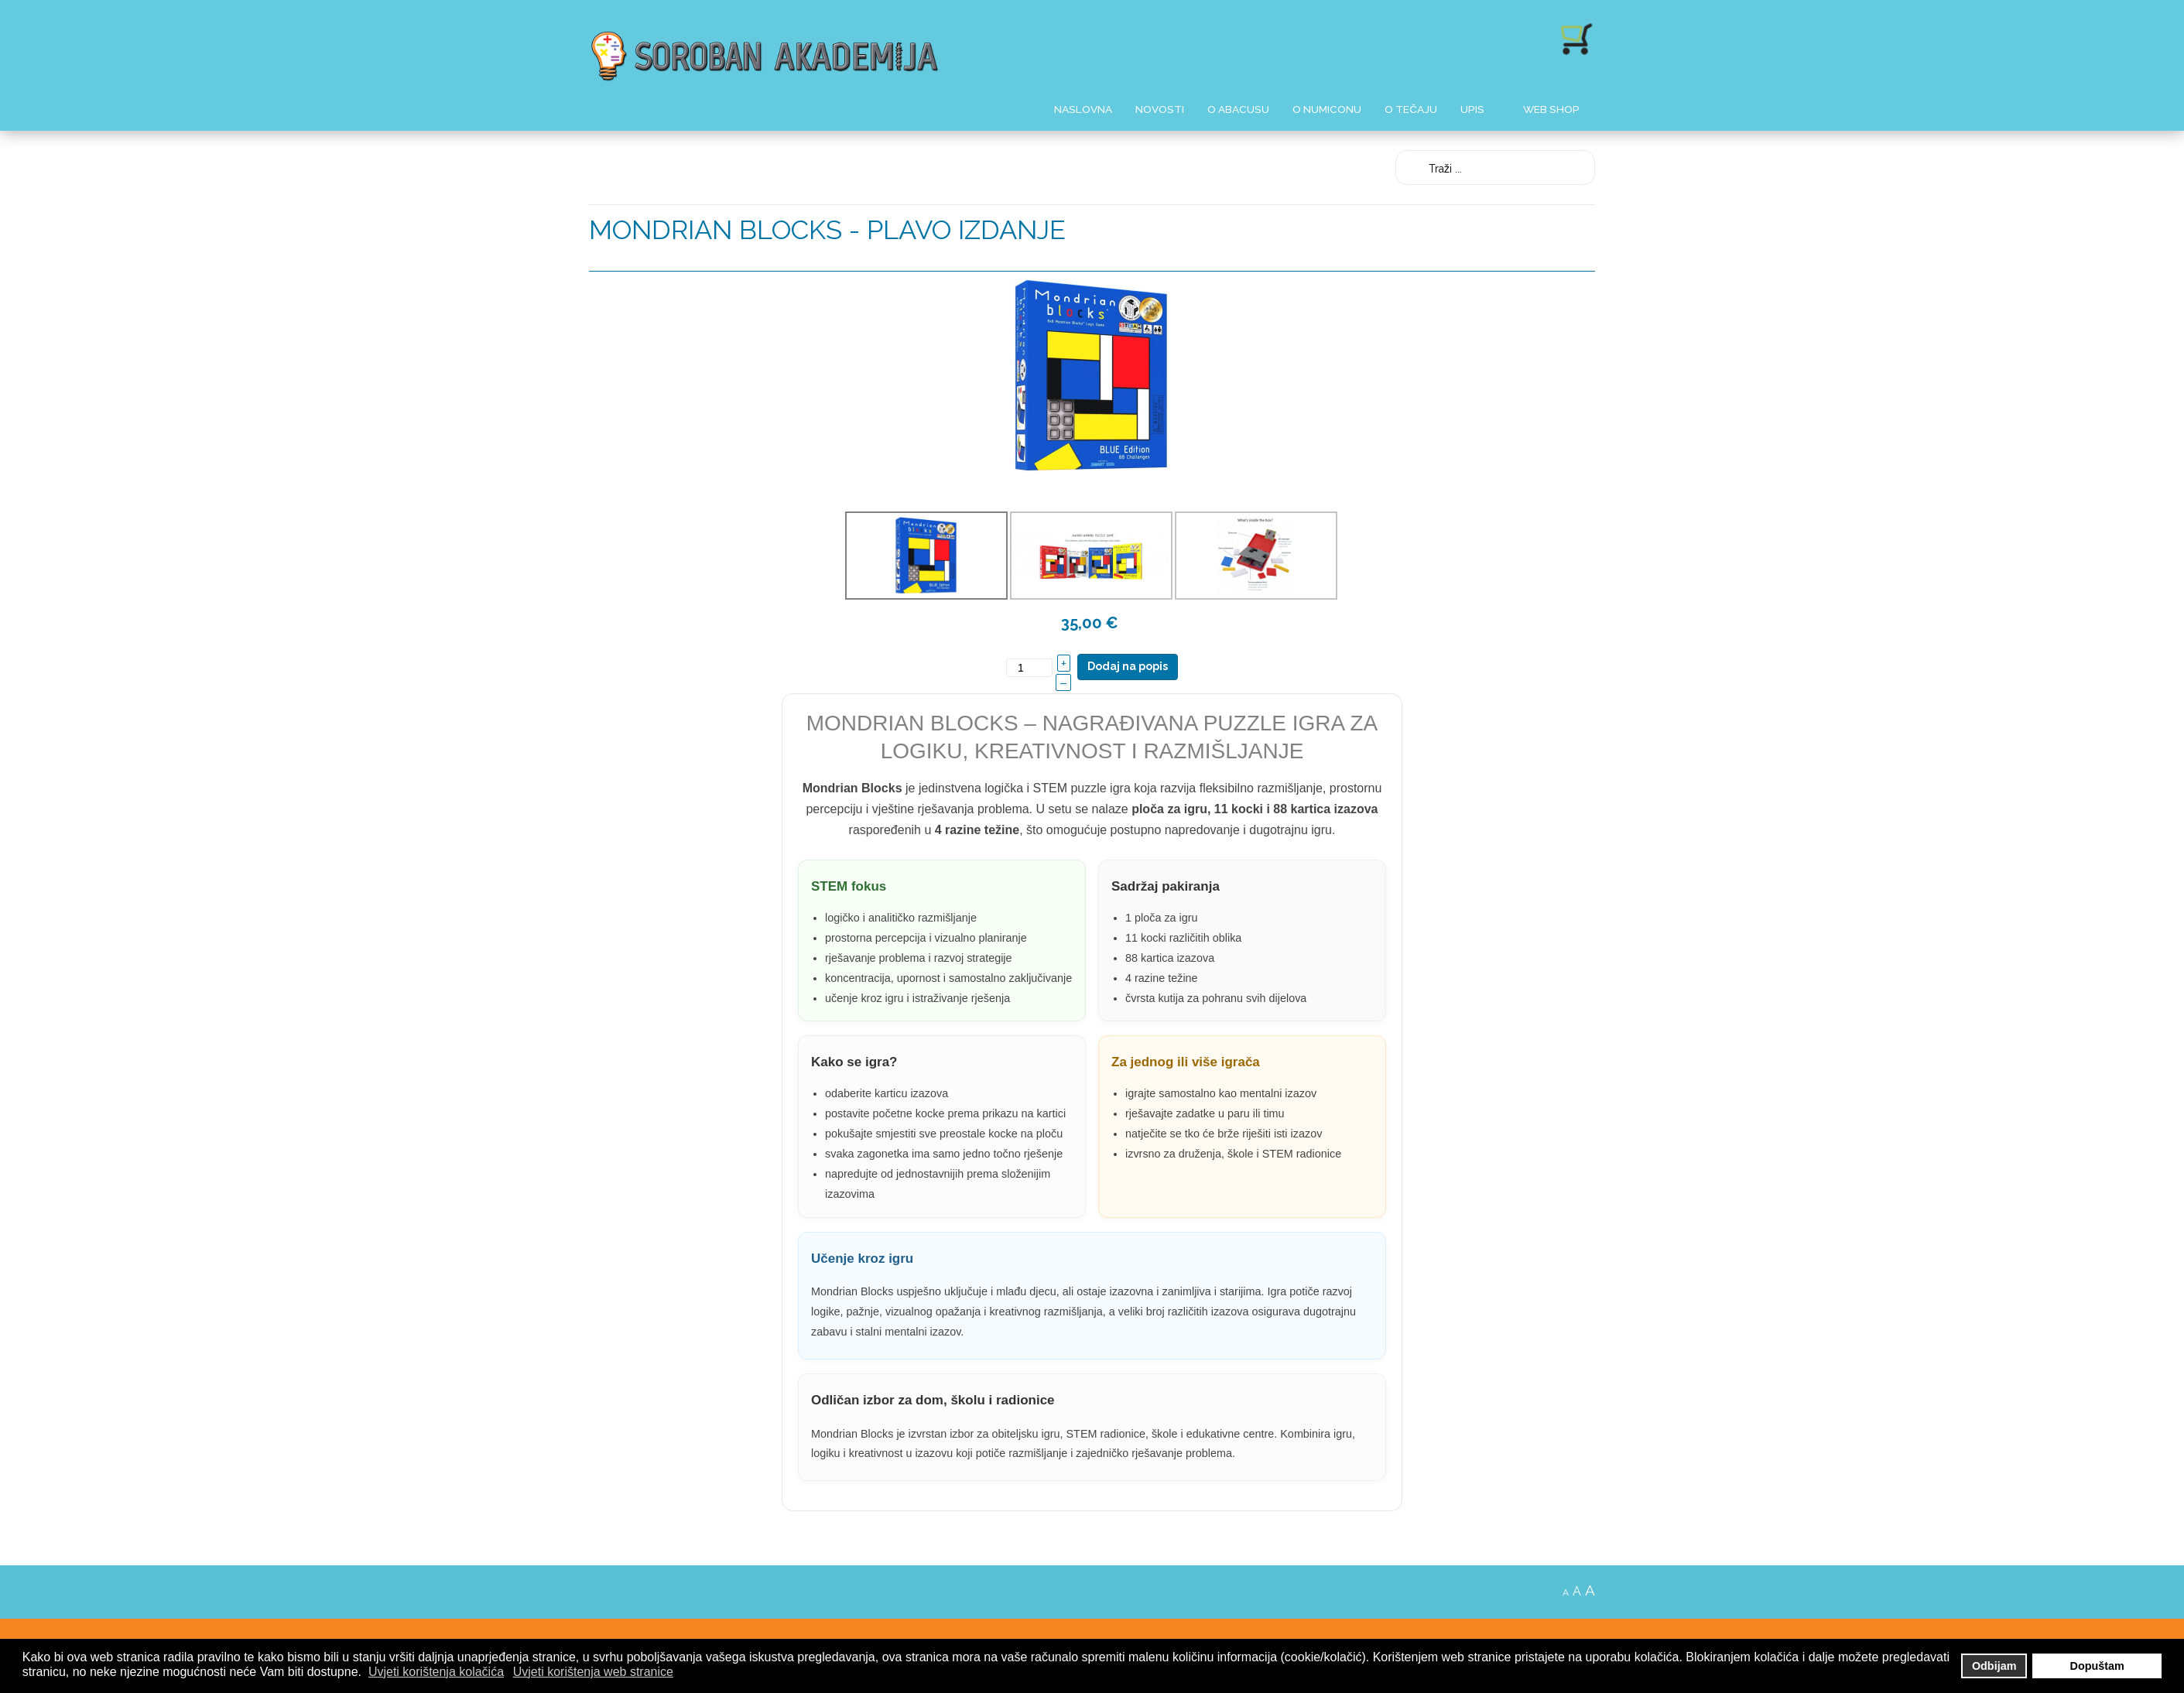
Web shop (1551, 109)
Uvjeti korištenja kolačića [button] (436, 1671)
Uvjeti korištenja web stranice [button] (593, 1671)
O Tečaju (1411, 109)
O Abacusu (1238, 109)
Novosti (1159, 109)
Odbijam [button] (1994, 1666)
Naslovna (1083, 109)
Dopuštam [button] (2097, 1666)
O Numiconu (1326, 109)
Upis (1472, 109)
